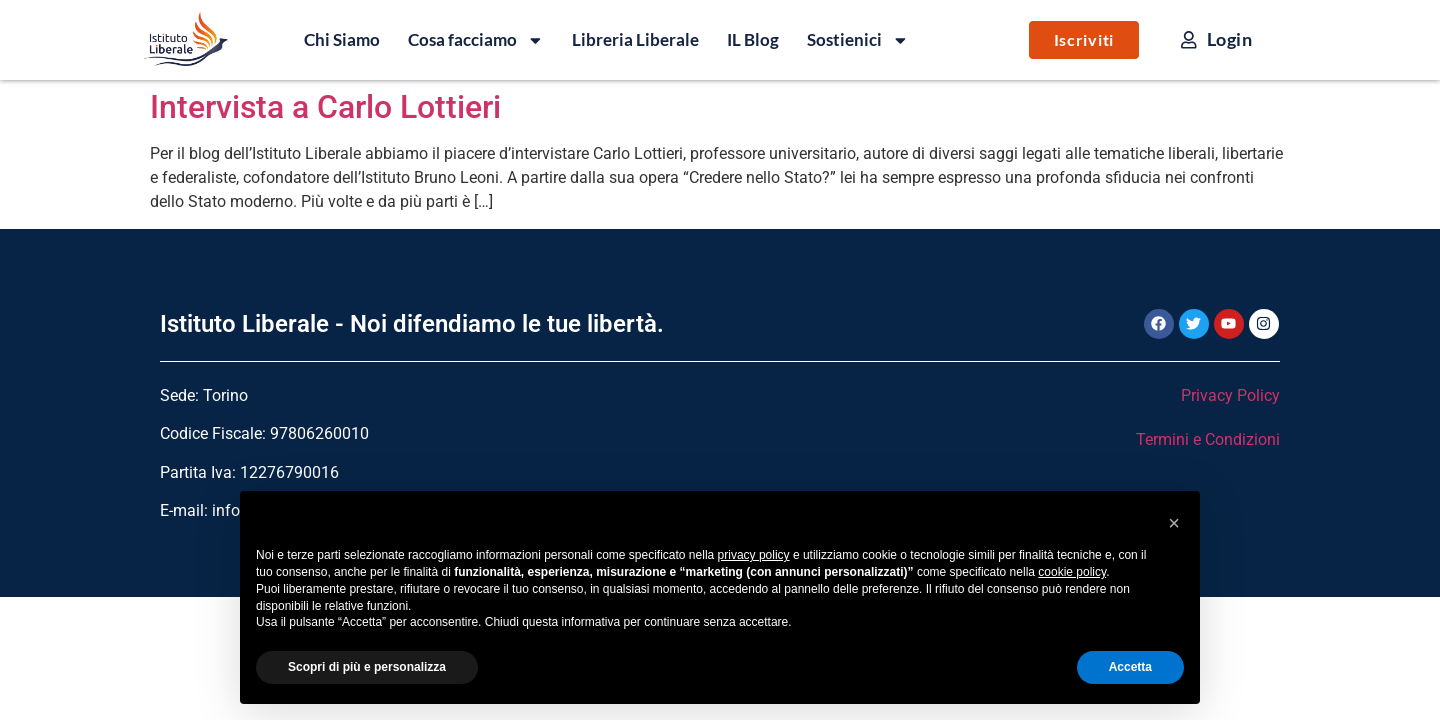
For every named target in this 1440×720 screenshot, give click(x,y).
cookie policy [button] (1072, 572)
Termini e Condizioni (1208, 439)
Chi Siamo (342, 39)
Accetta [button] (1130, 667)
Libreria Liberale (635, 39)
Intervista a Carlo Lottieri (325, 107)
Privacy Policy (1230, 395)
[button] (1174, 523)
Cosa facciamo (476, 40)
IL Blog (753, 39)
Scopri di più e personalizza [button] (367, 667)
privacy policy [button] (754, 555)
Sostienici (858, 40)
